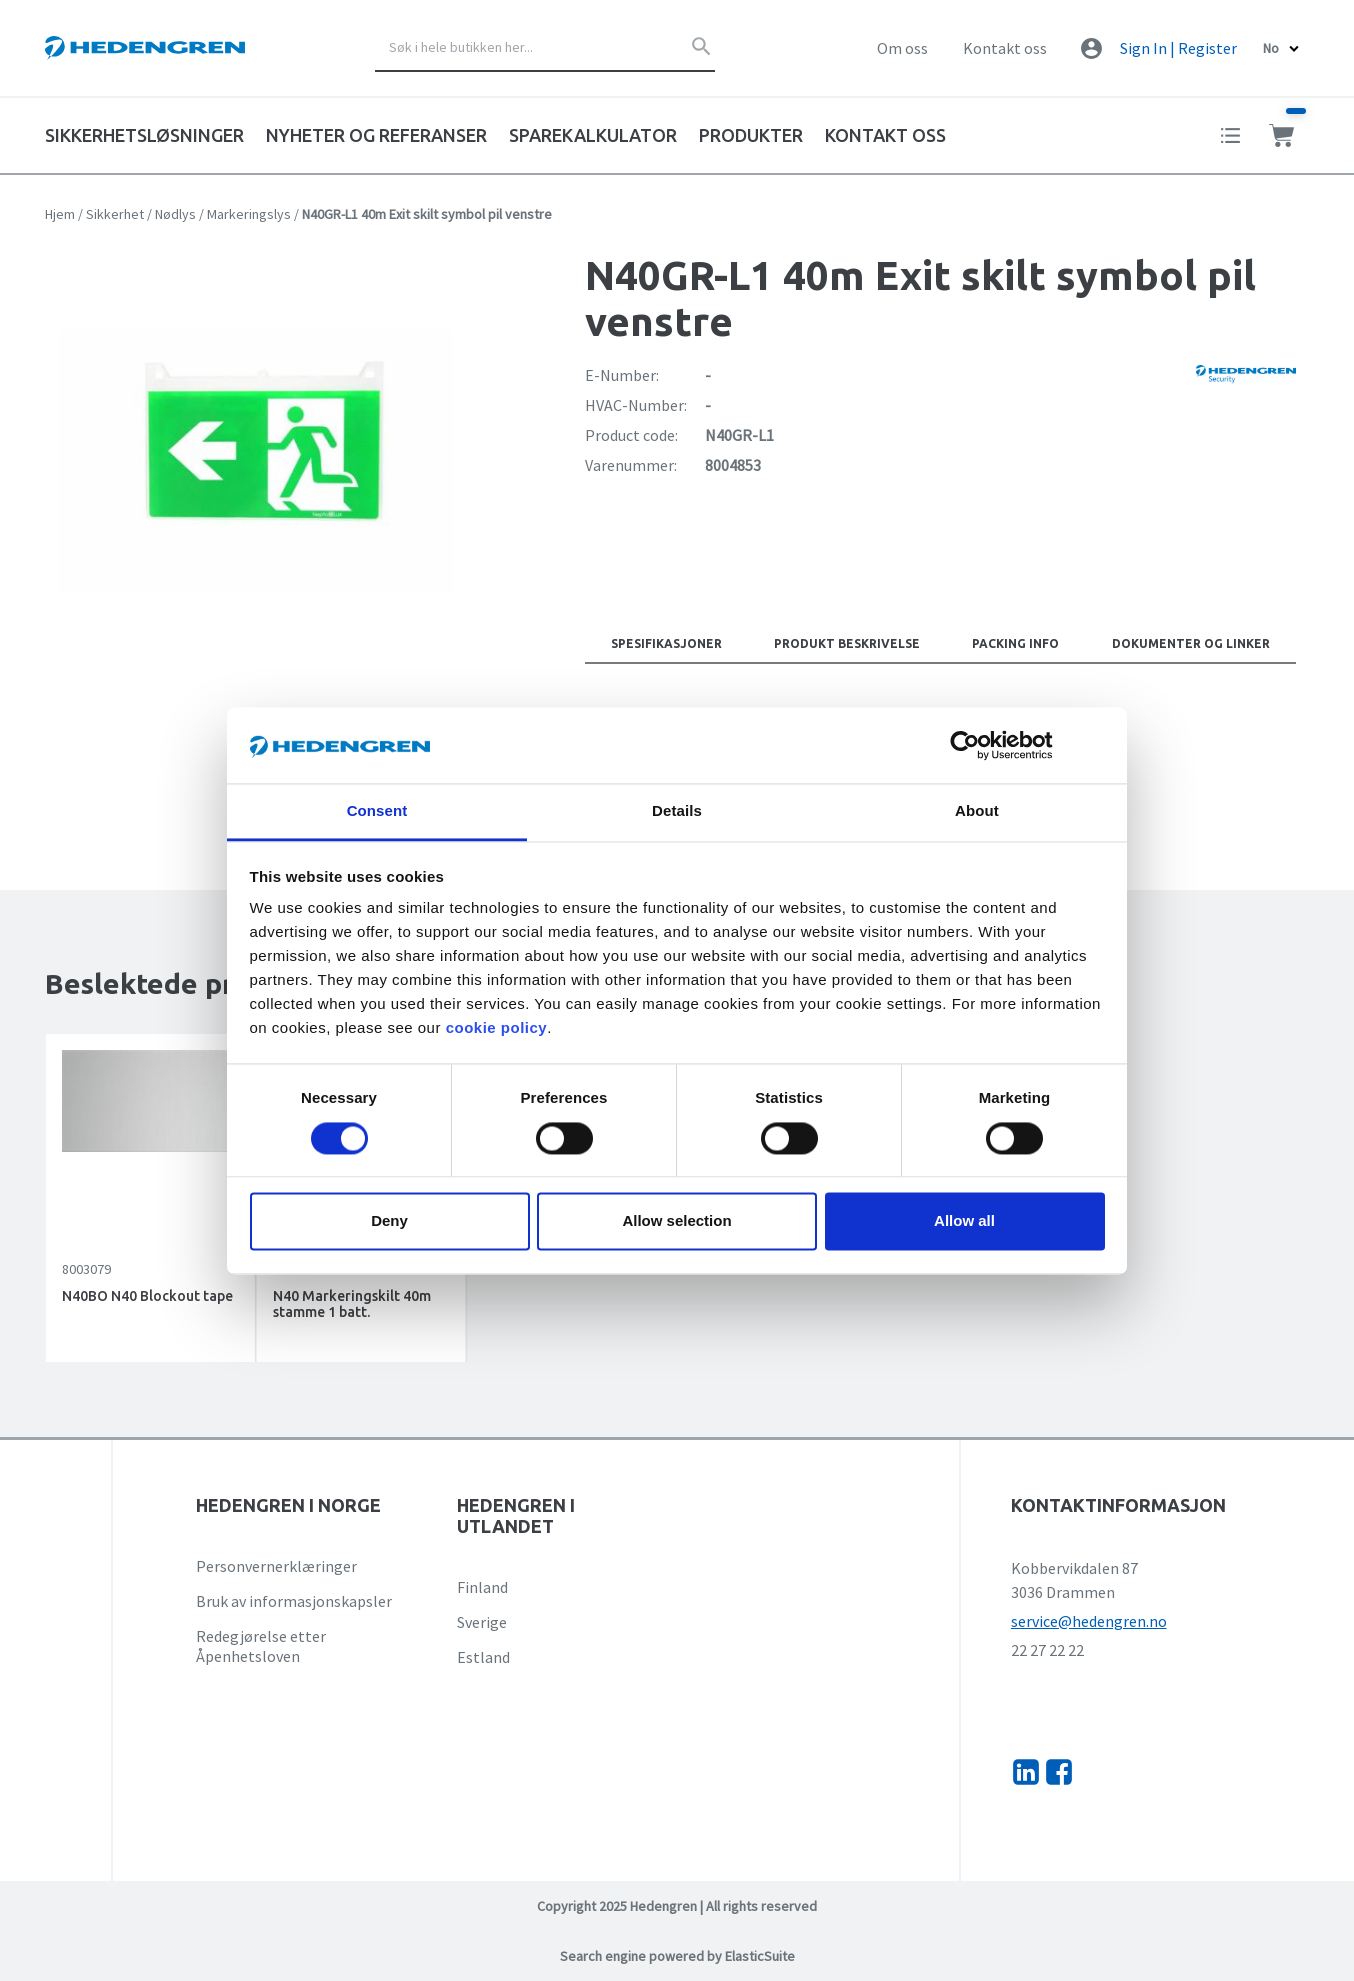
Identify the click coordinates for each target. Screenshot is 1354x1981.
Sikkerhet (115, 214)
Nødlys (175, 214)
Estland (483, 1657)
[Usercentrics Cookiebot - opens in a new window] (980, 745)
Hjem (60, 214)
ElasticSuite (760, 1956)
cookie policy (497, 1028)
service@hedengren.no (1089, 1621)
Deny (389, 1221)
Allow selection (676, 1221)
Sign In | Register (1178, 48)
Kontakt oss (1005, 48)
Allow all (964, 1221)
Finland (482, 1587)
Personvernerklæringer (276, 1566)
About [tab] (977, 811)
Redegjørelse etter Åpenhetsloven (261, 1646)
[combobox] (545, 48)
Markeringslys (249, 214)
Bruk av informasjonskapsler (294, 1601)
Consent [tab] (377, 811)
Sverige (482, 1622)
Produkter (751, 135)
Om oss (902, 48)
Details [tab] (677, 811)
